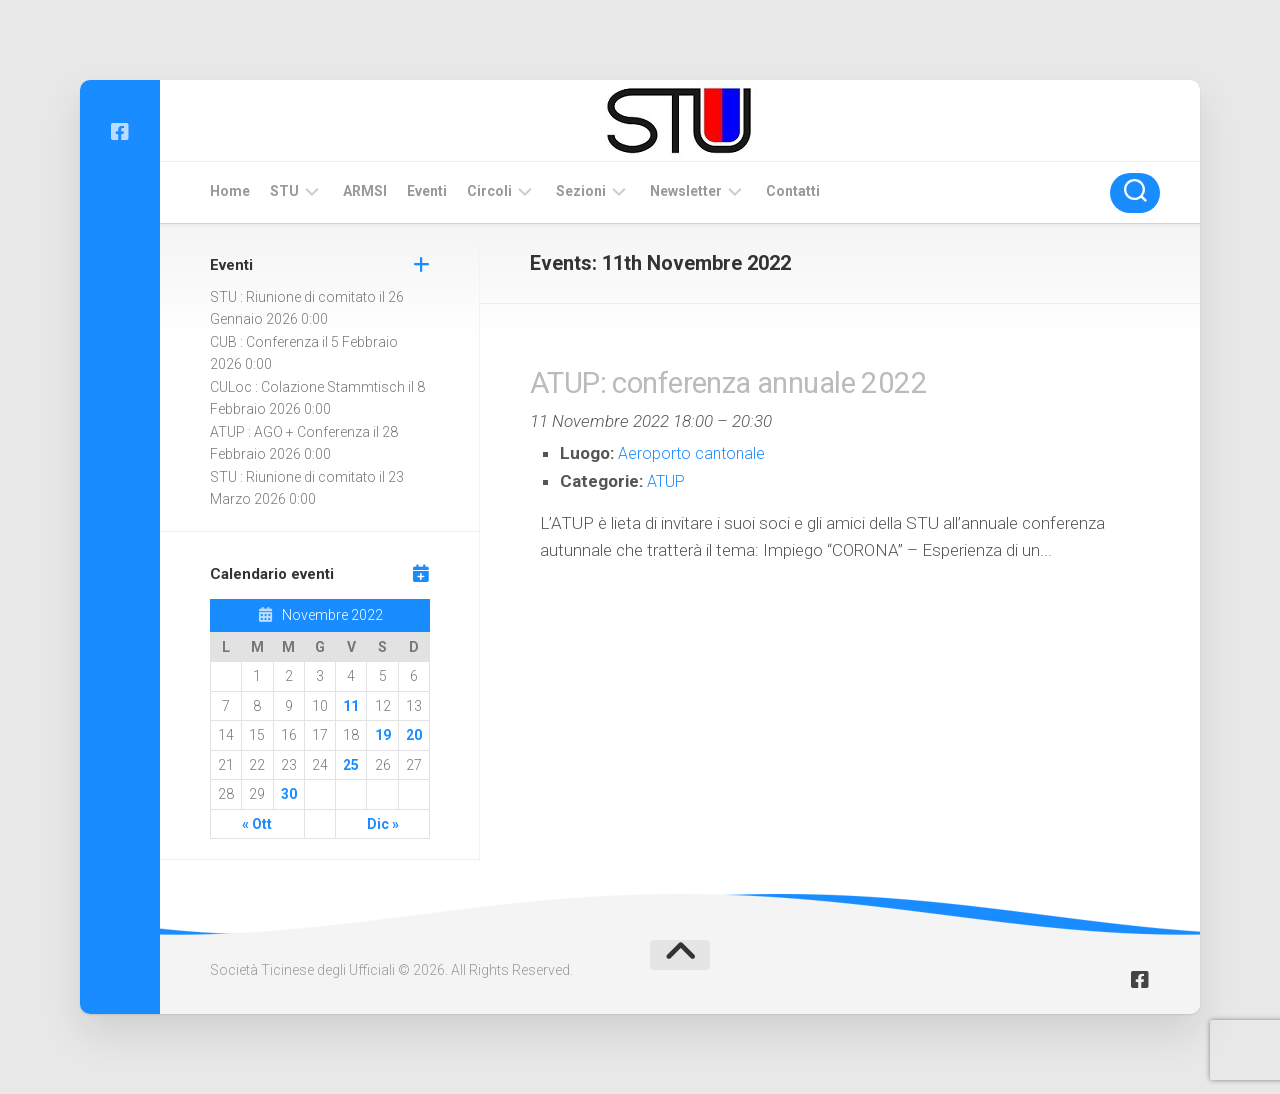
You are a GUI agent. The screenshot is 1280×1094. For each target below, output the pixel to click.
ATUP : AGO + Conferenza (290, 432)
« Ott (257, 824)
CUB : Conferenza (264, 342)
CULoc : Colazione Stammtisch (307, 387)
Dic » (383, 824)
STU (284, 191)
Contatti (793, 191)
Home (230, 191)
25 (351, 765)
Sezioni (581, 191)
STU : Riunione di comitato (293, 297)
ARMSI (365, 191)
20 (414, 735)
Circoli (489, 191)
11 (351, 706)
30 (289, 794)
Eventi (427, 191)
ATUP (668, 481)
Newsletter (686, 191)
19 (383, 735)
